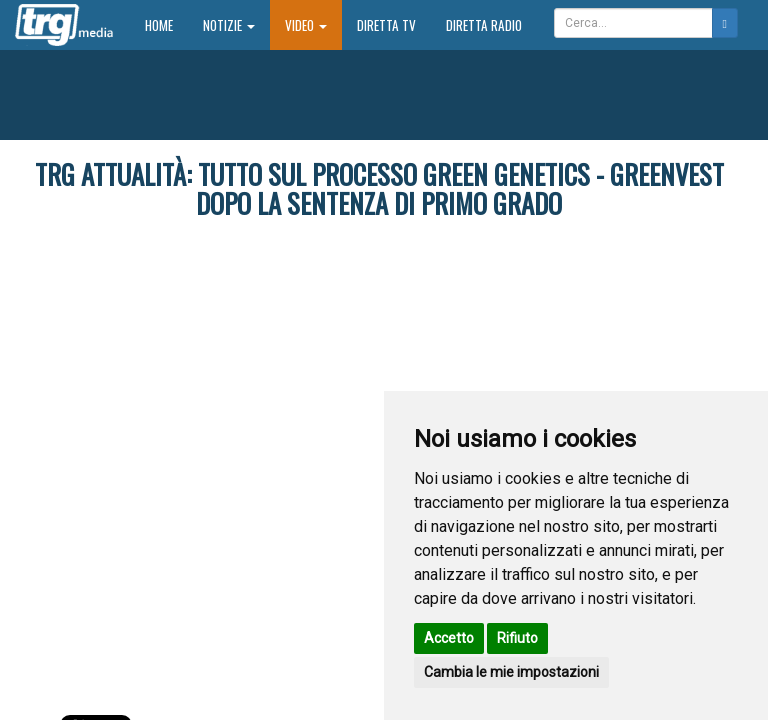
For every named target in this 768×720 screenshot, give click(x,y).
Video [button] (306, 25)
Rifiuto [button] (517, 638)
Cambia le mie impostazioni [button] (511, 672)
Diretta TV (386, 25)
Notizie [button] (229, 25)
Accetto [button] (449, 638)
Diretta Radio (484, 25)
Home (166, 24)
